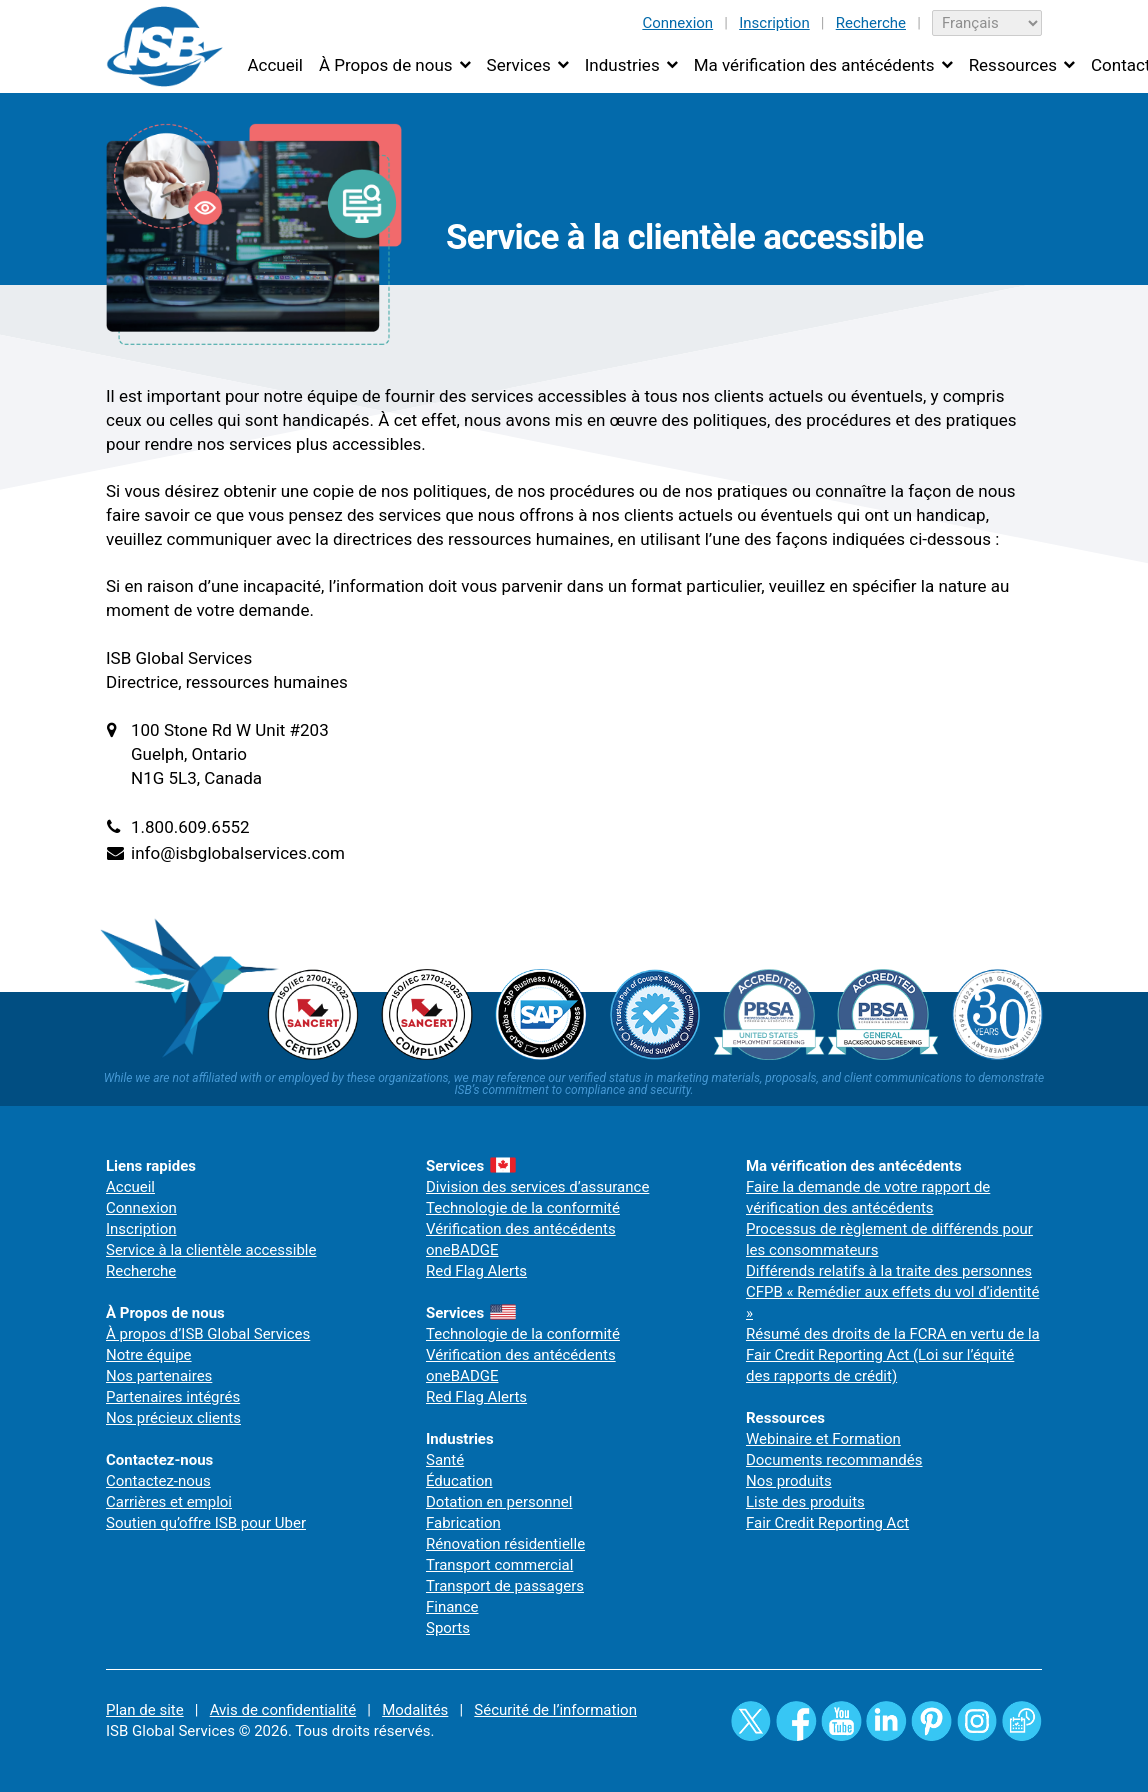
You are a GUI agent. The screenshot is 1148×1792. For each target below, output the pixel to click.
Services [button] (519, 65)
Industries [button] (622, 65)
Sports (448, 1628)
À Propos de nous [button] (386, 65)
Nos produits (789, 1481)
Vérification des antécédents (521, 1229)
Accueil (275, 65)
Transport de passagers (505, 1586)
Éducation (459, 1481)
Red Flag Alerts (476, 1271)
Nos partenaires (159, 1376)
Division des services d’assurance (537, 1187)
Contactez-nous (158, 1481)
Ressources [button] (1013, 65)
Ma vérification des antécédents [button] (814, 65)
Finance (452, 1607)
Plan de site (145, 1710)
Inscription (774, 23)
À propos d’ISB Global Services (208, 1334)
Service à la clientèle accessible (211, 1250)
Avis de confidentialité (283, 1710)
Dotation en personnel (499, 1502)
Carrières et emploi (169, 1502)
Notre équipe (149, 1355)
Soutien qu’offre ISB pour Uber (206, 1523)
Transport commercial (499, 1565)
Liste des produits (805, 1502)
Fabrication (463, 1523)
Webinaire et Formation (823, 1439)
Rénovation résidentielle (505, 1544)
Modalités (415, 1710)
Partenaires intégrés (173, 1397)
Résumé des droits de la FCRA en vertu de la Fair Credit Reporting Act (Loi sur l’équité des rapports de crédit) (893, 1355)
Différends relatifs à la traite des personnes (889, 1271)
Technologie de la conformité (523, 1208)
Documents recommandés (834, 1460)
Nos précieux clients (173, 1418)
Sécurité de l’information (555, 1710)
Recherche (871, 23)
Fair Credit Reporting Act (827, 1523)
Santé (445, 1460)
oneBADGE (462, 1250)
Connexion (677, 23)
